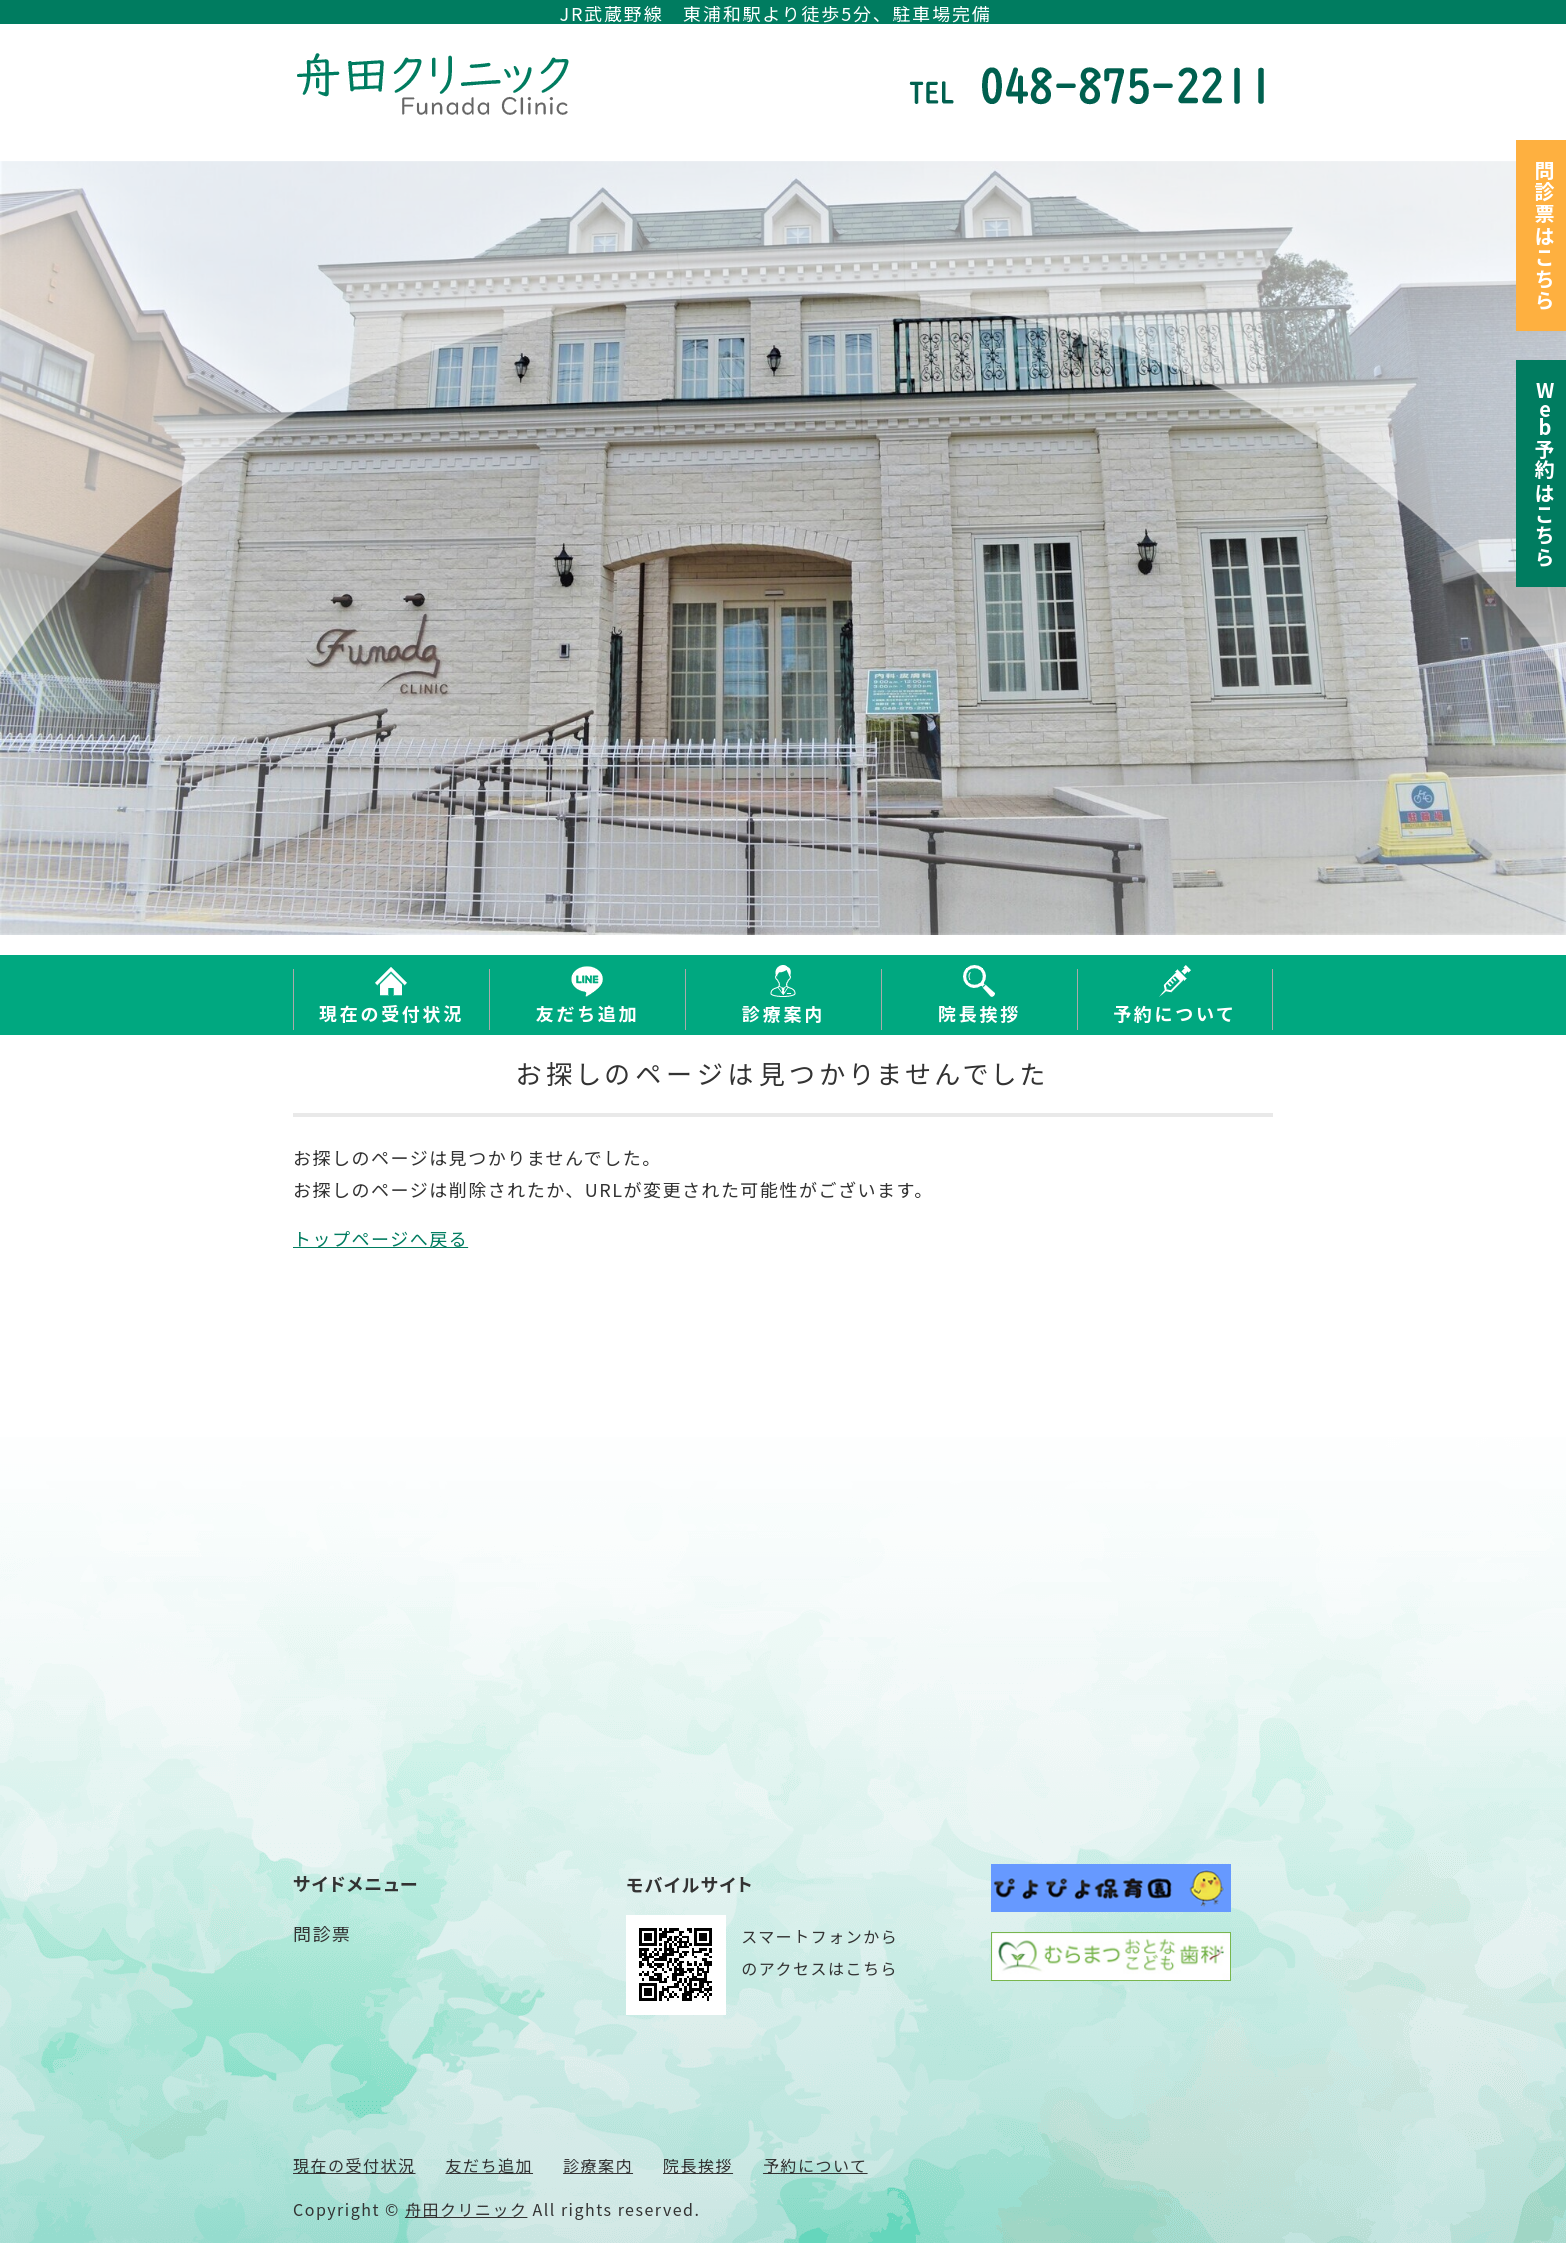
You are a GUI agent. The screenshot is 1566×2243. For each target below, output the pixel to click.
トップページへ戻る (380, 1238)
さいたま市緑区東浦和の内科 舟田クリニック (438, 84)
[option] (783, 548)
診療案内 (783, 1013)
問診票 (322, 1933)
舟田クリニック (466, 2209)
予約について (1175, 1013)
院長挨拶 (979, 1013)
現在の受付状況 (391, 1013)
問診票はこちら (1544, 235)
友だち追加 (588, 1013)
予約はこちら (1544, 473)
